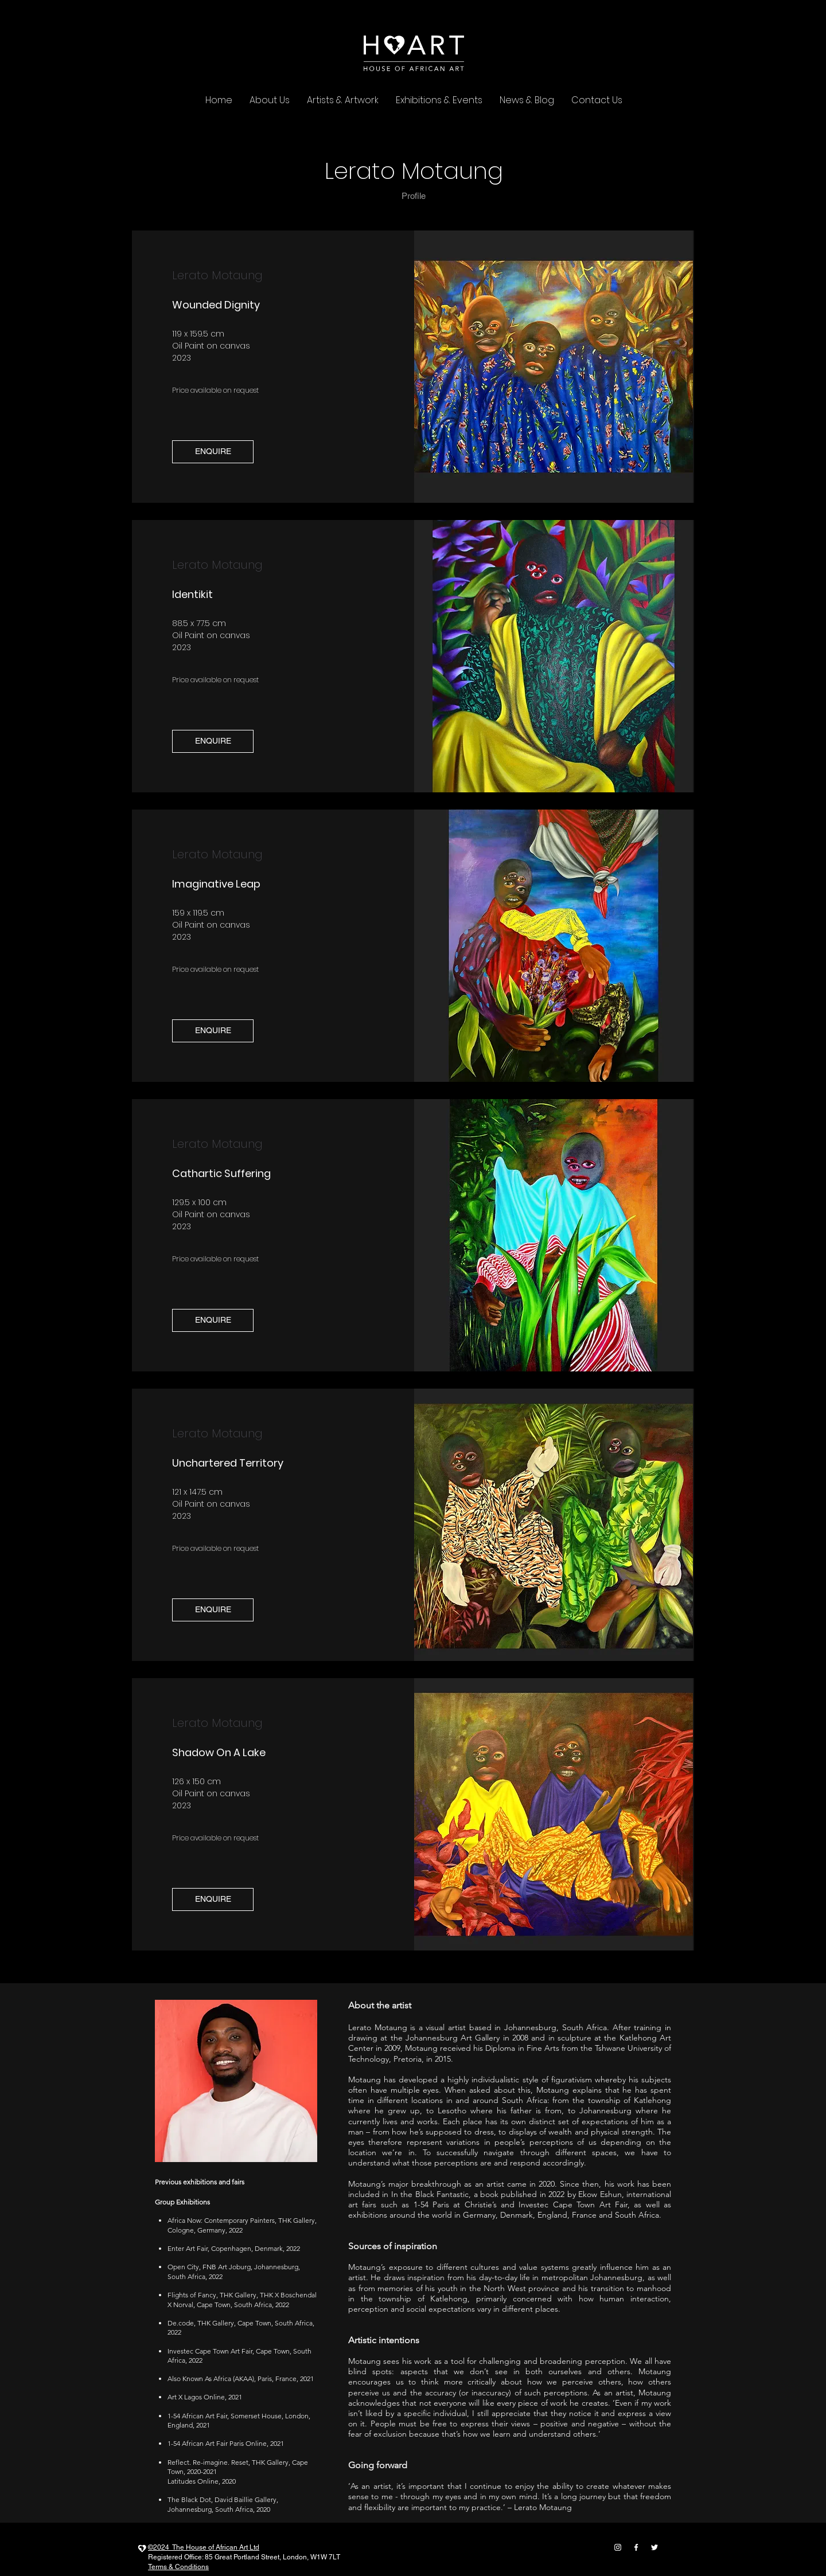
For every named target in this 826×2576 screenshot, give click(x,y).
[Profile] (413, 196)
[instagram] (617, 2547)
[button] (213, 451)
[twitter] (654, 2547)
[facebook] (636, 2547)
